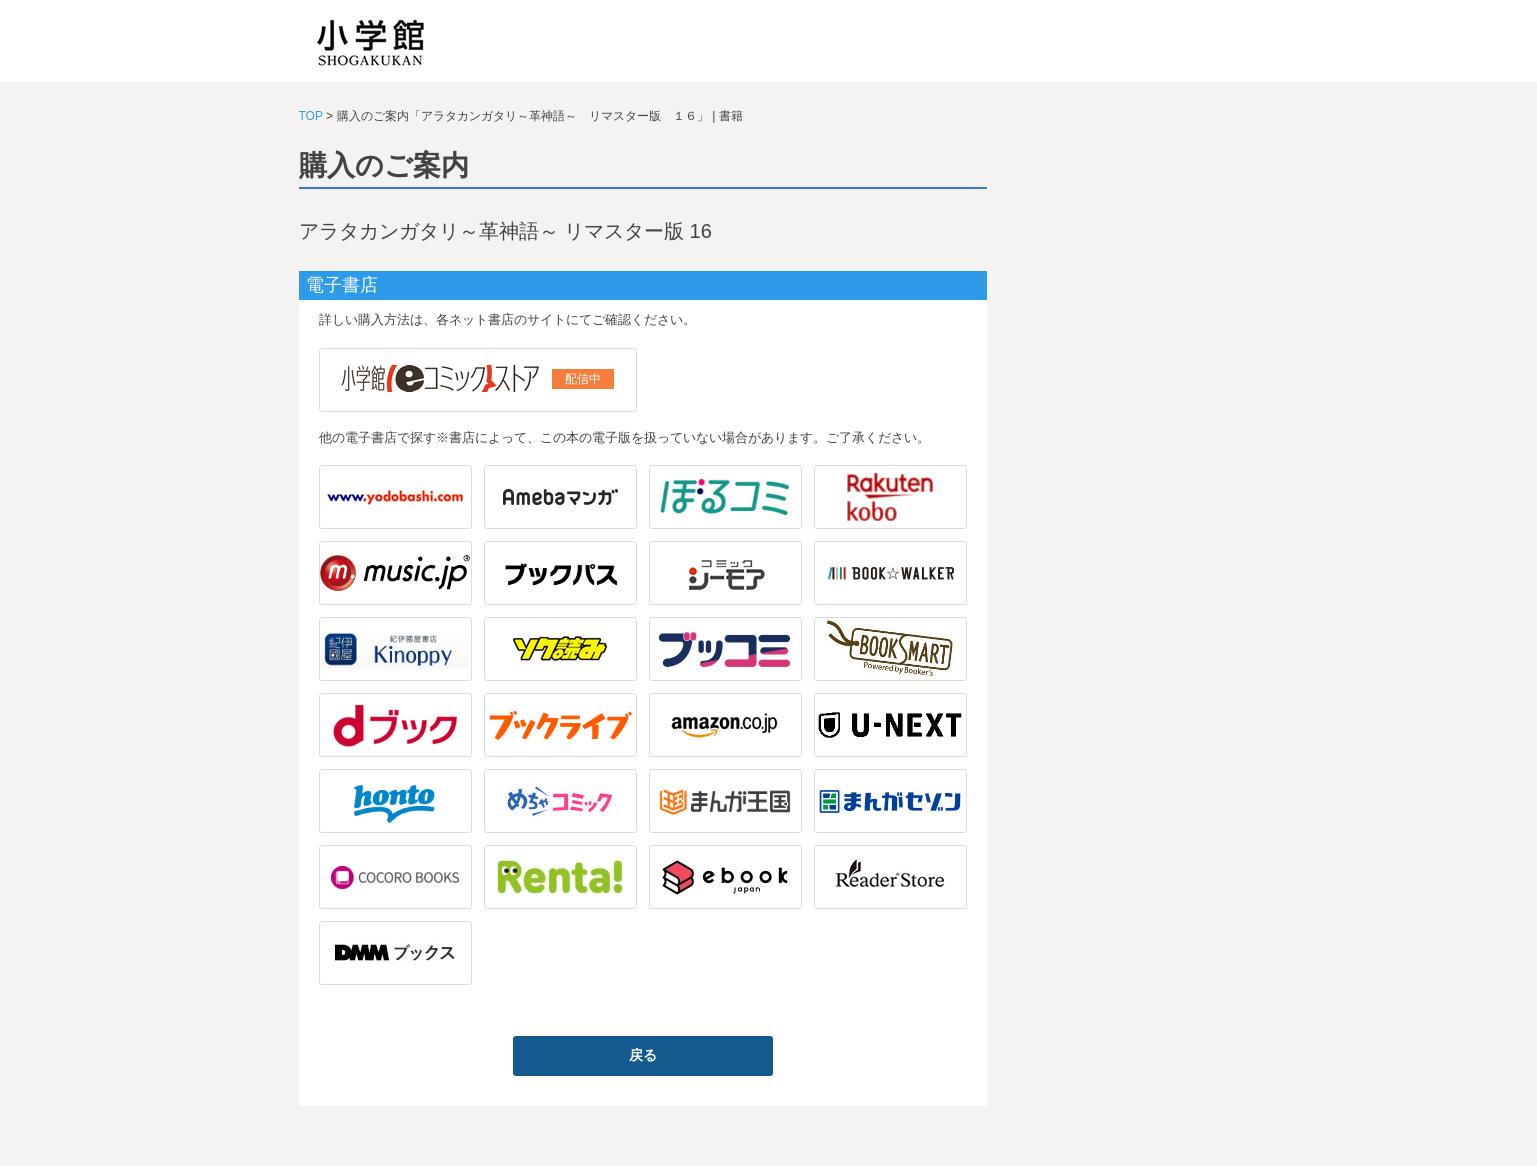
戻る (643, 1055)
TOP (311, 116)
